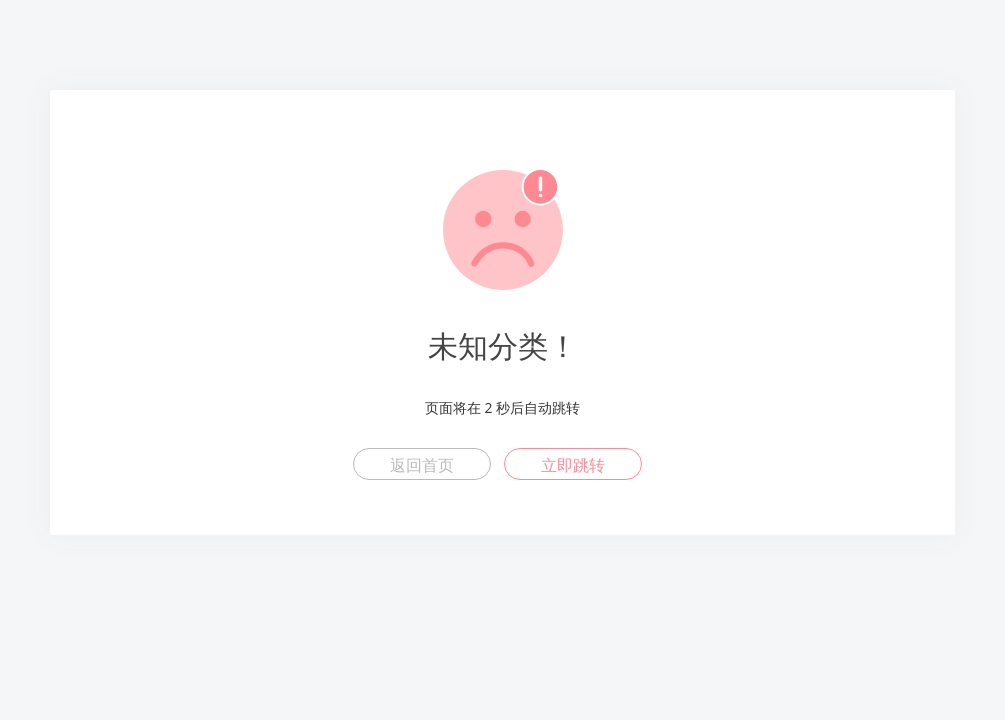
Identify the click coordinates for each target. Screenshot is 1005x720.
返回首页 (422, 465)
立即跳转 (573, 465)
